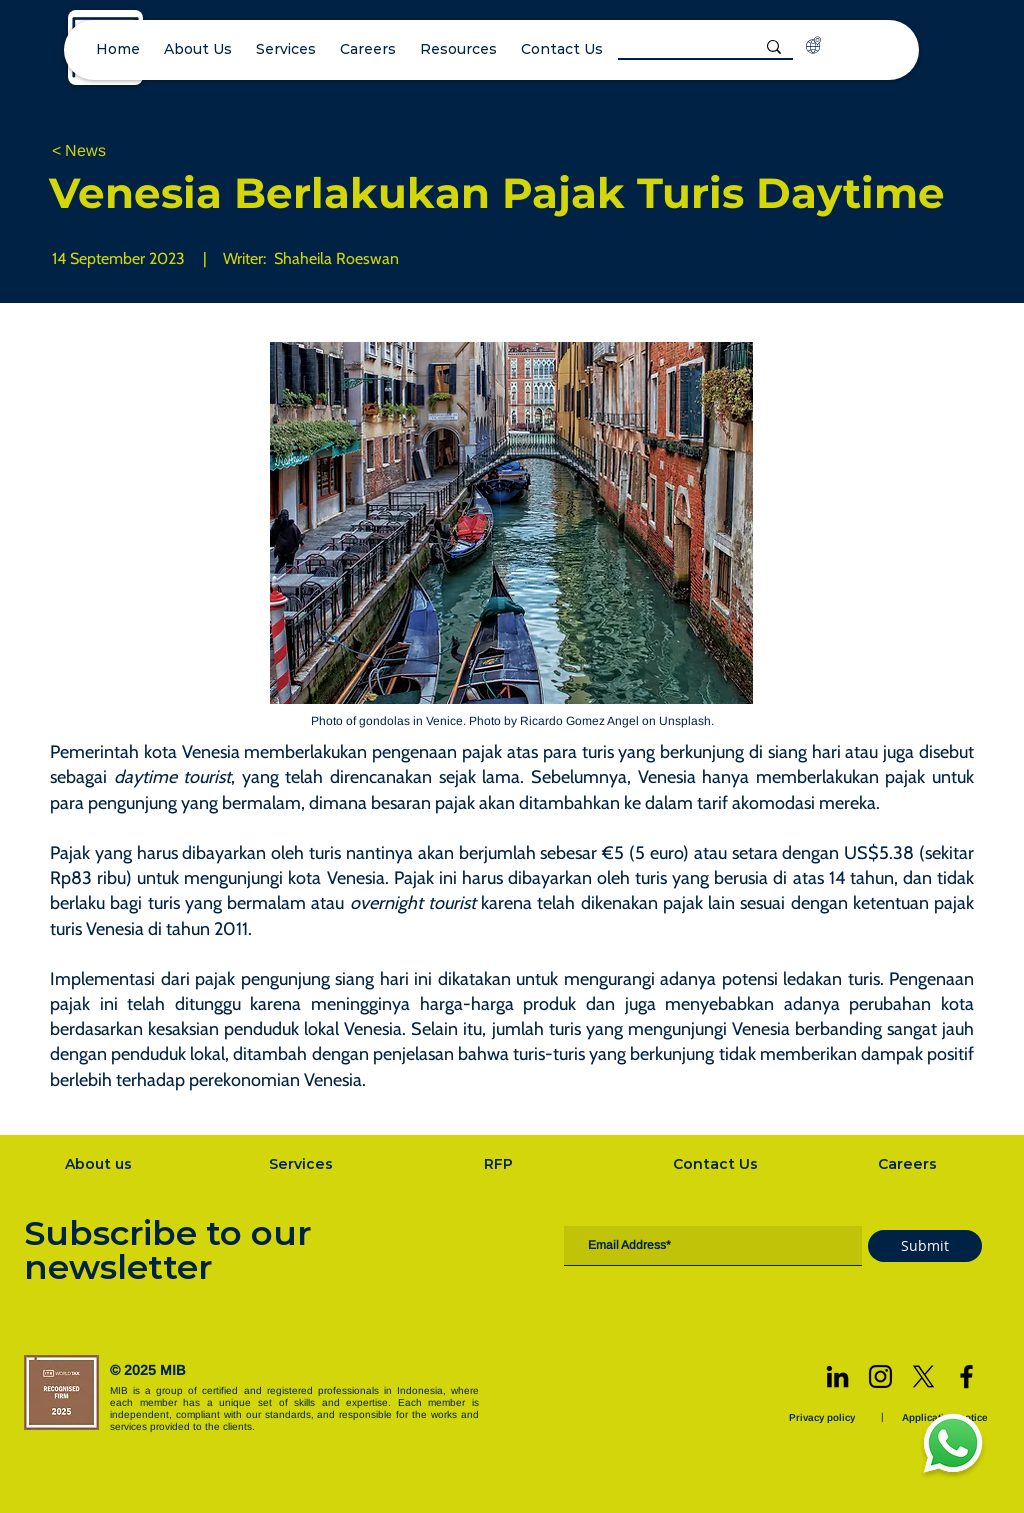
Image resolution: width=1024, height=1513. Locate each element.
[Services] (303, 1164)
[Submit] (925, 1246)
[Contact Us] (718, 1164)
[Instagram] (880, 1376)
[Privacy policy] (824, 1417)
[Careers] (910, 1164)
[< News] (118, 151)
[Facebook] (966, 1376)
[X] (923, 1376)
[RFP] (500, 1164)
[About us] (100, 1164)
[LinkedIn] (837, 1376)
